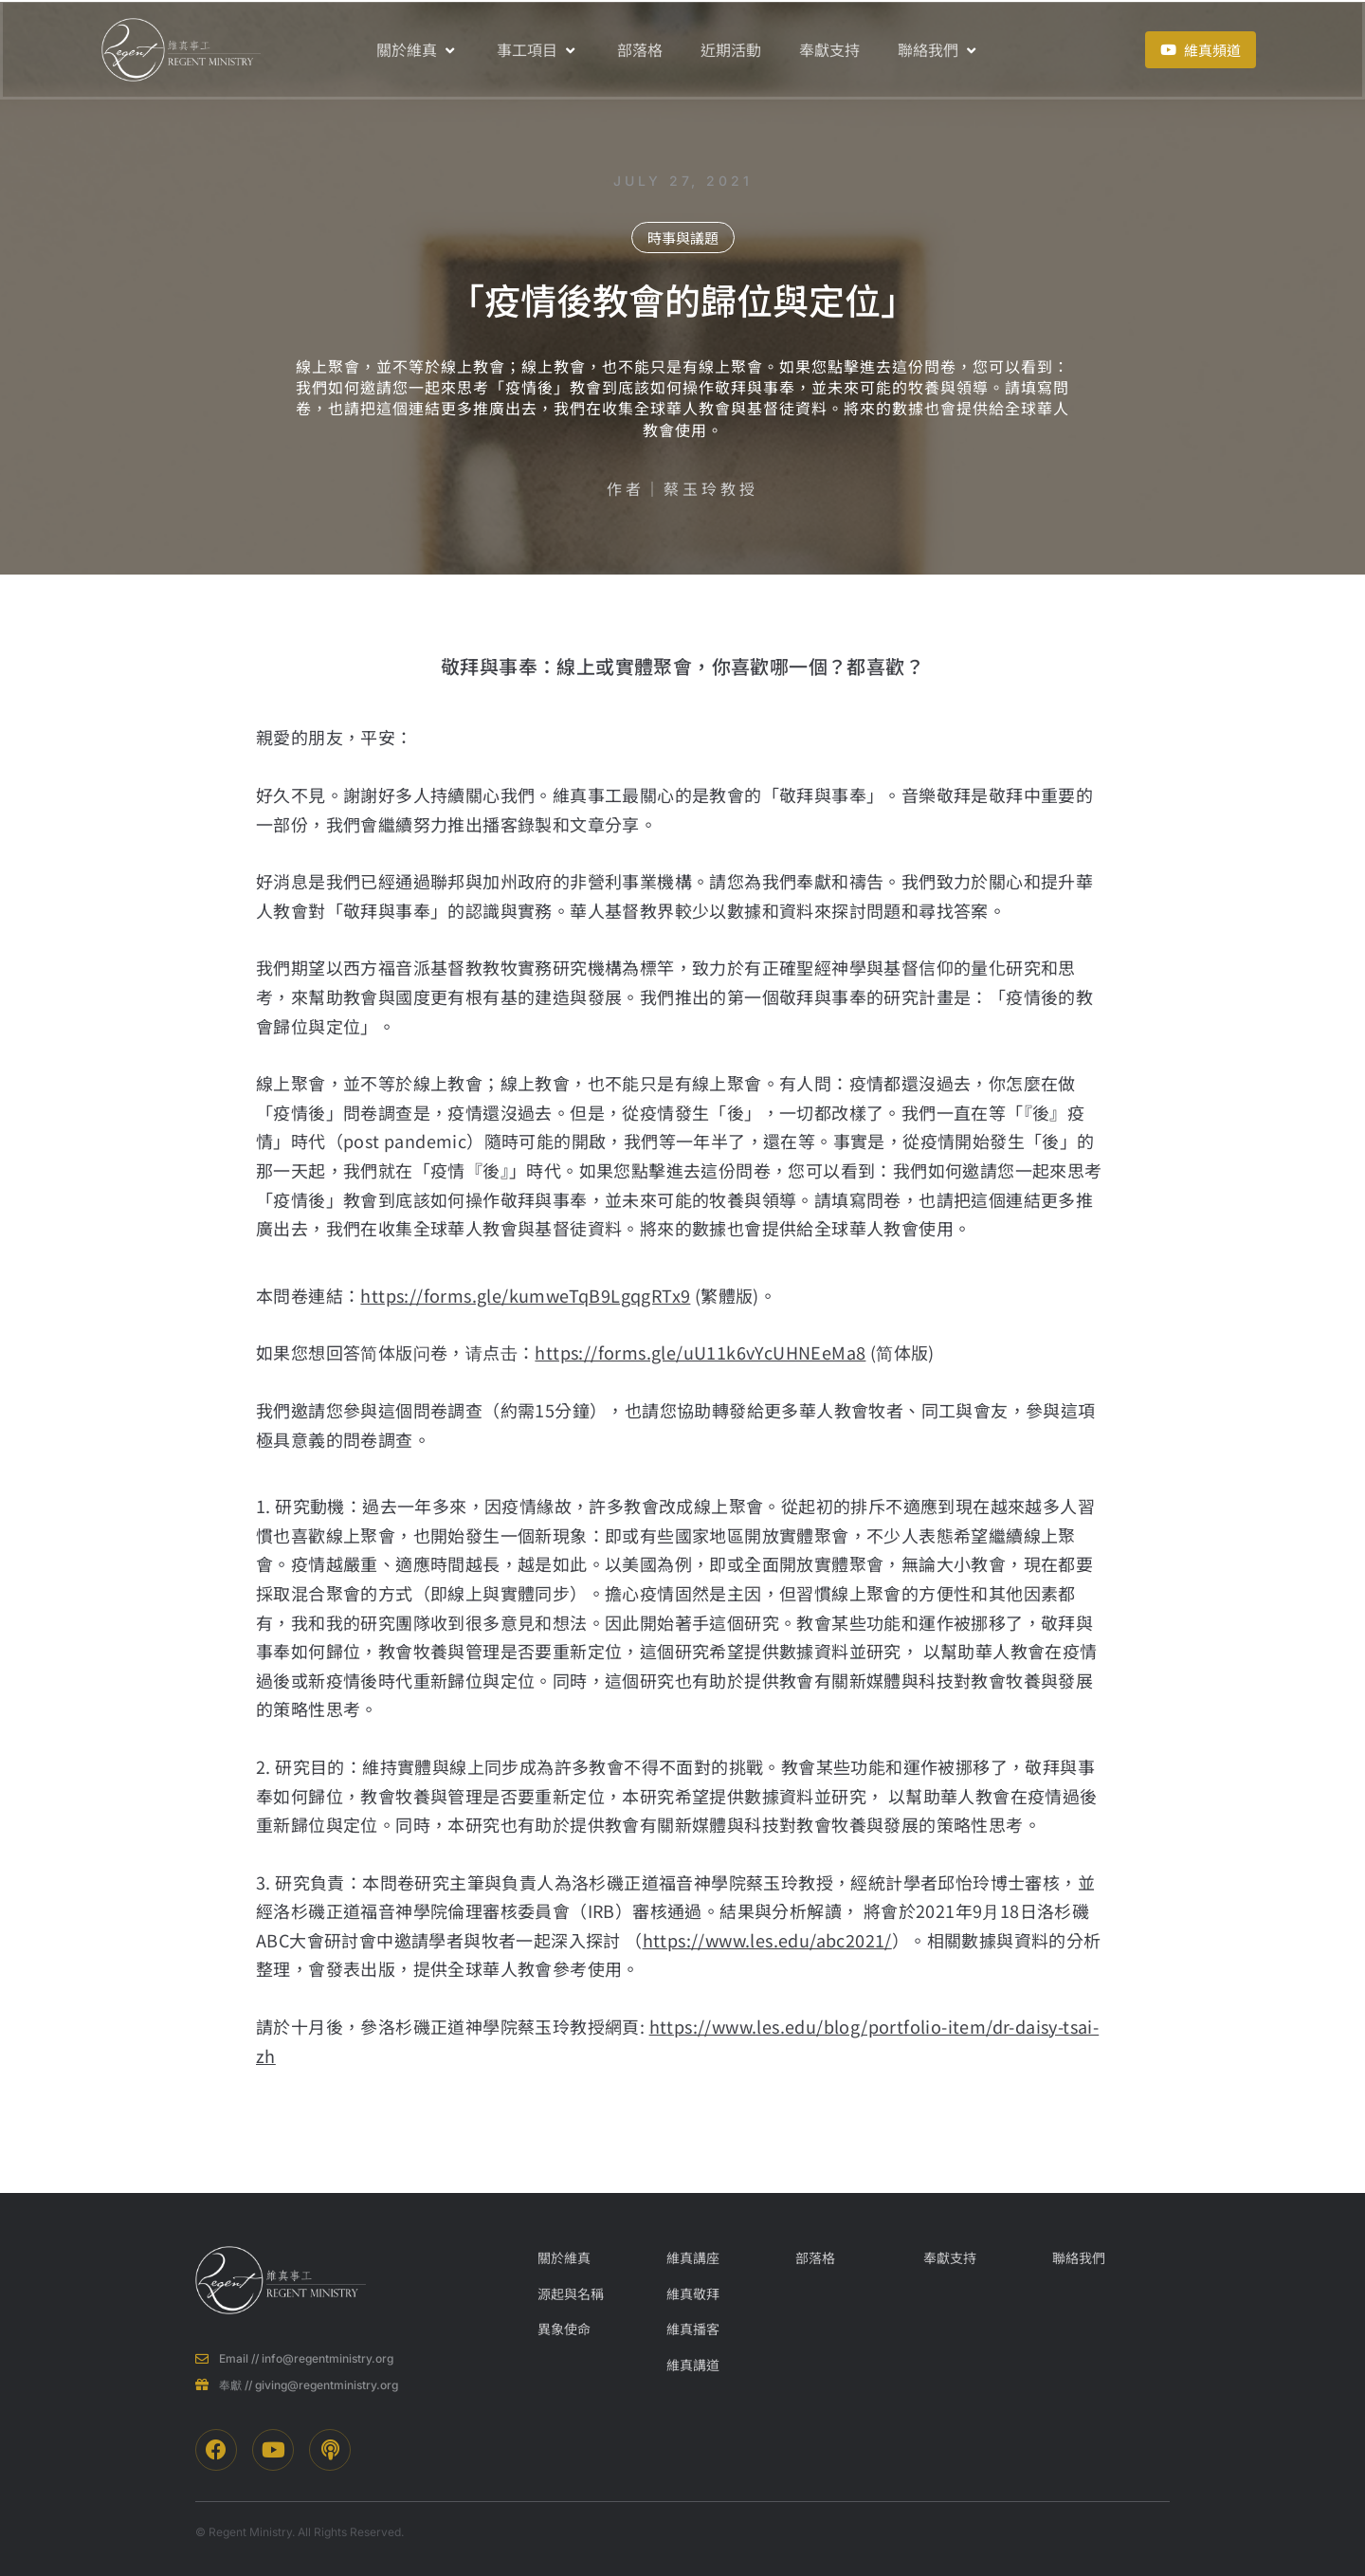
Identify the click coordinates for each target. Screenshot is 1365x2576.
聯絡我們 (939, 49)
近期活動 (731, 49)
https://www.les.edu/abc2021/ (767, 1939)
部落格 (640, 49)
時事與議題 (683, 237)
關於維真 (417, 49)
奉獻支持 (829, 49)
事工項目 (538, 49)
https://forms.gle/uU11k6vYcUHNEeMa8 (700, 1352)
